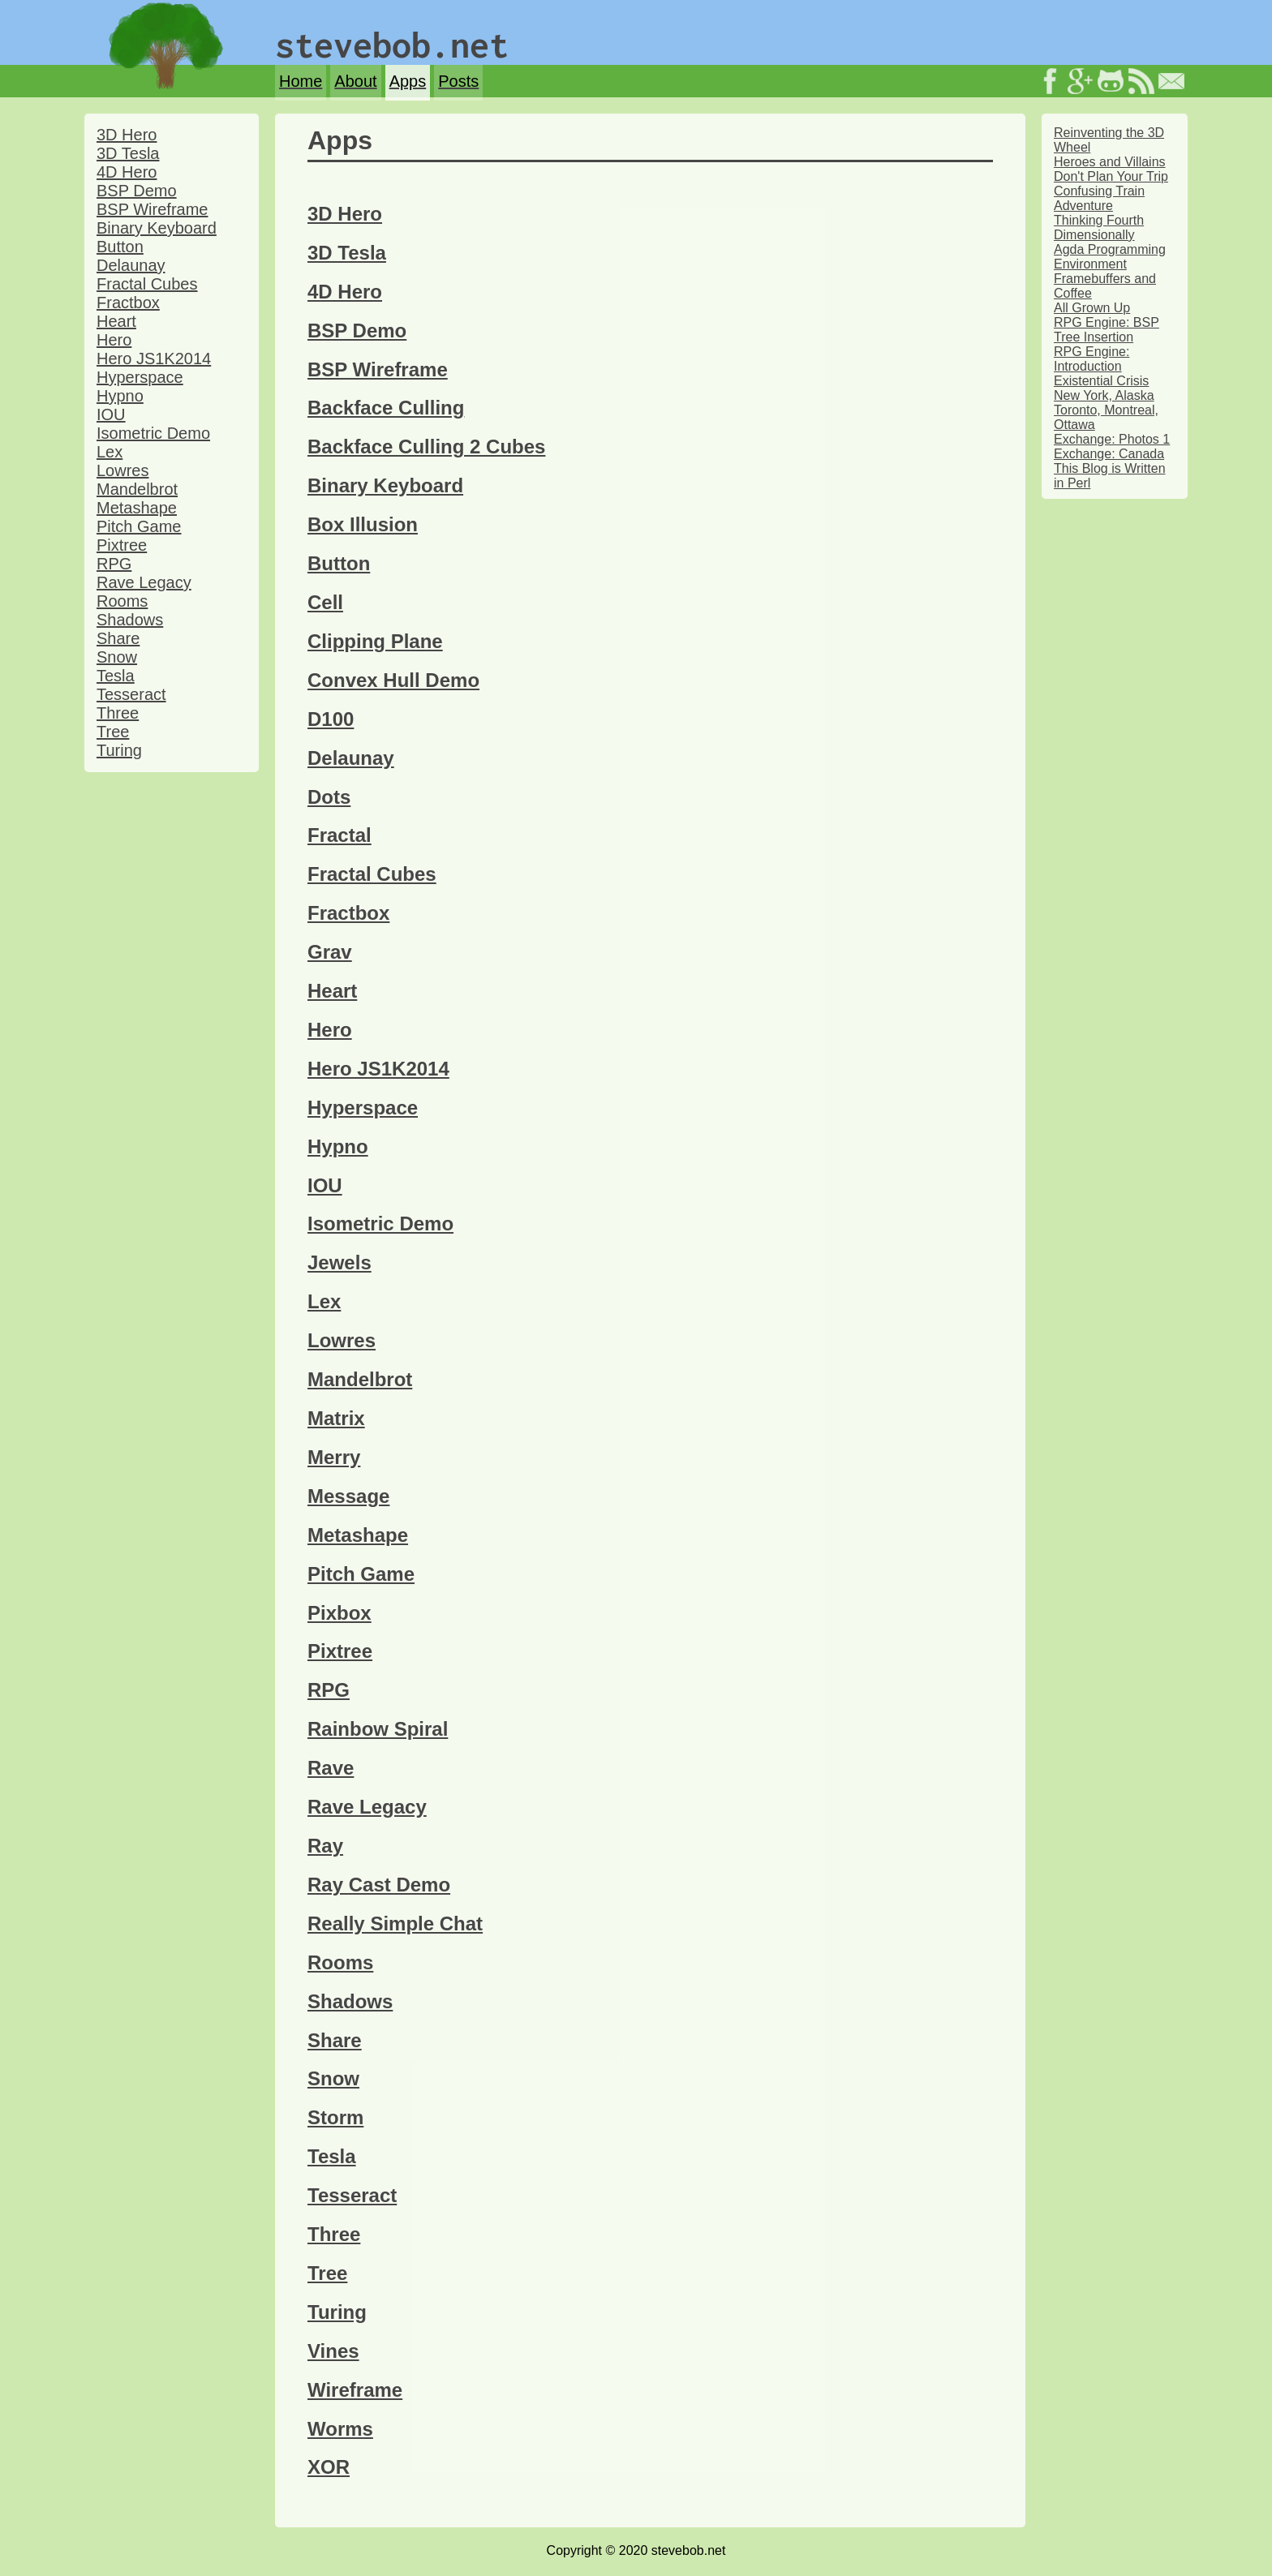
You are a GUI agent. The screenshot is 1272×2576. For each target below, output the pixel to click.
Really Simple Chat (395, 1923)
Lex (109, 452)
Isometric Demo (153, 433)
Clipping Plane (375, 641)
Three (118, 713)
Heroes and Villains (1110, 162)
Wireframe (354, 2390)
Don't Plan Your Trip (1111, 176)
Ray (325, 1846)
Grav (329, 952)
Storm (335, 2117)
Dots (328, 797)
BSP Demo (137, 191)
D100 (330, 719)
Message (348, 1496)
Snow (117, 657)
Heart (116, 321)
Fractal (339, 835)
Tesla (116, 676)
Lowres (122, 470)
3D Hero (127, 135)
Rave (330, 1768)
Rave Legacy (144, 582)
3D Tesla (128, 153)
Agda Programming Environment (1110, 257)
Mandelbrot (137, 489)
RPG (114, 564)
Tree (113, 732)
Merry (333, 1457)
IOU (111, 414)
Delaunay (131, 265)
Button (120, 246)
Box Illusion (362, 524)
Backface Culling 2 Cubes (426, 446)
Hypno (120, 396)
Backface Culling (385, 408)
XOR (328, 2467)
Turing (119, 750)
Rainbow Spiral (377, 1729)
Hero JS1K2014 (154, 358)
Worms (340, 2429)
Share (118, 638)
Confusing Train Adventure (1099, 198)
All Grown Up (1092, 308)
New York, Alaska (1104, 395)
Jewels (339, 1262)
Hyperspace (140, 377)
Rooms (122, 601)
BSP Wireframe (152, 209)
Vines (333, 2351)
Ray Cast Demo (378, 1885)
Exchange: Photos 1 (1112, 439)
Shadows (130, 620)
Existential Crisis (1101, 381)
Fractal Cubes (147, 284)
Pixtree (122, 545)
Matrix (336, 1418)
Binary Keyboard (157, 228)
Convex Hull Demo (393, 680)
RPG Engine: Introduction (1091, 359)
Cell (325, 602)
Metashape (137, 508)
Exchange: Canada (1109, 454)
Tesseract (131, 694)
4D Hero (127, 172)
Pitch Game (139, 526)
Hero (114, 340)
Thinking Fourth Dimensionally (1099, 227)
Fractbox (128, 302)
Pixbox (339, 1613)
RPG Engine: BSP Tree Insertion (1106, 330)
